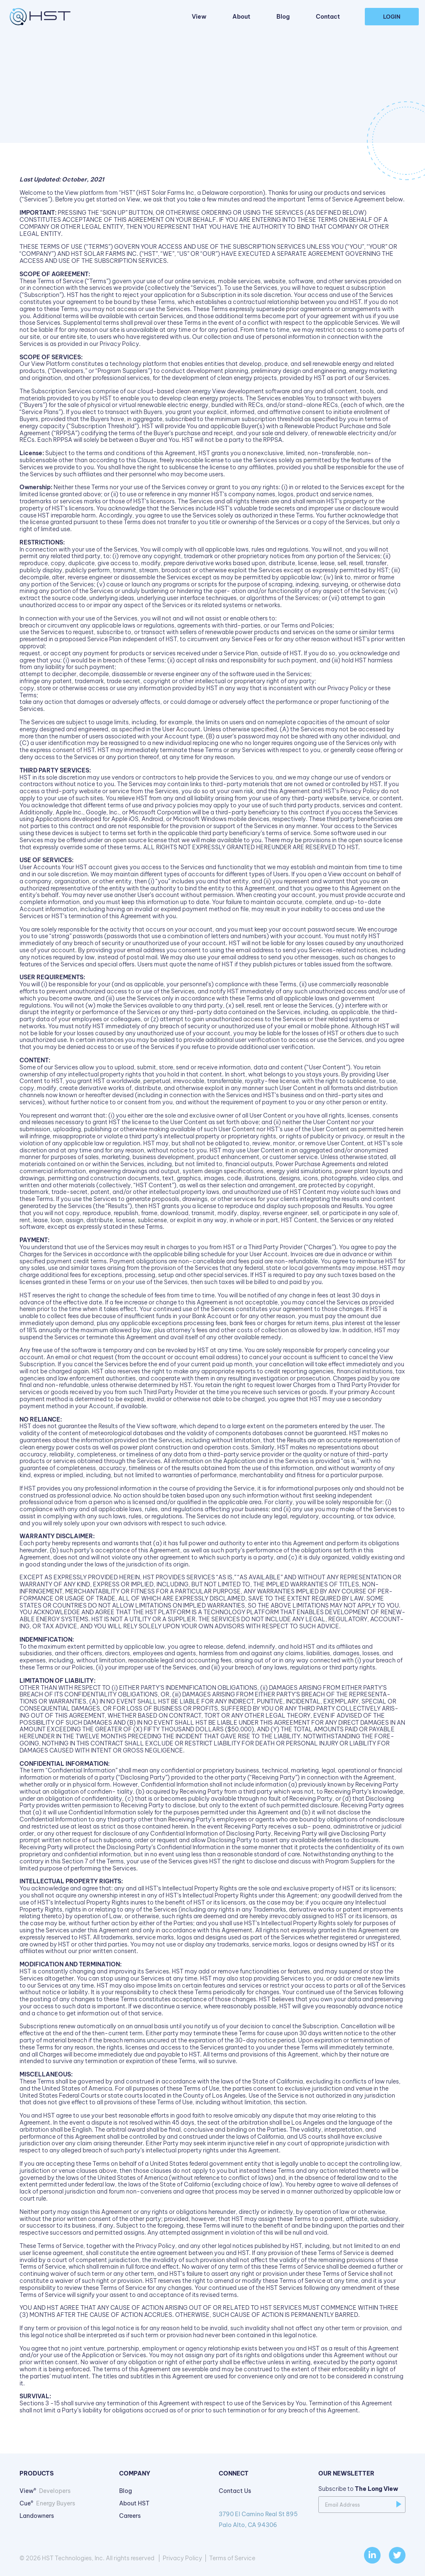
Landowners (37, 2516)
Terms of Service (232, 2558)
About (241, 16)
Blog (283, 16)
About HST (134, 2503)
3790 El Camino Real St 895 (262, 2520)
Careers (130, 2516)
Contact (328, 16)
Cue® (47, 2503)
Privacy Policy (182, 2558)
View (199, 16)
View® (45, 2491)
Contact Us (235, 2491)
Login (392, 16)
